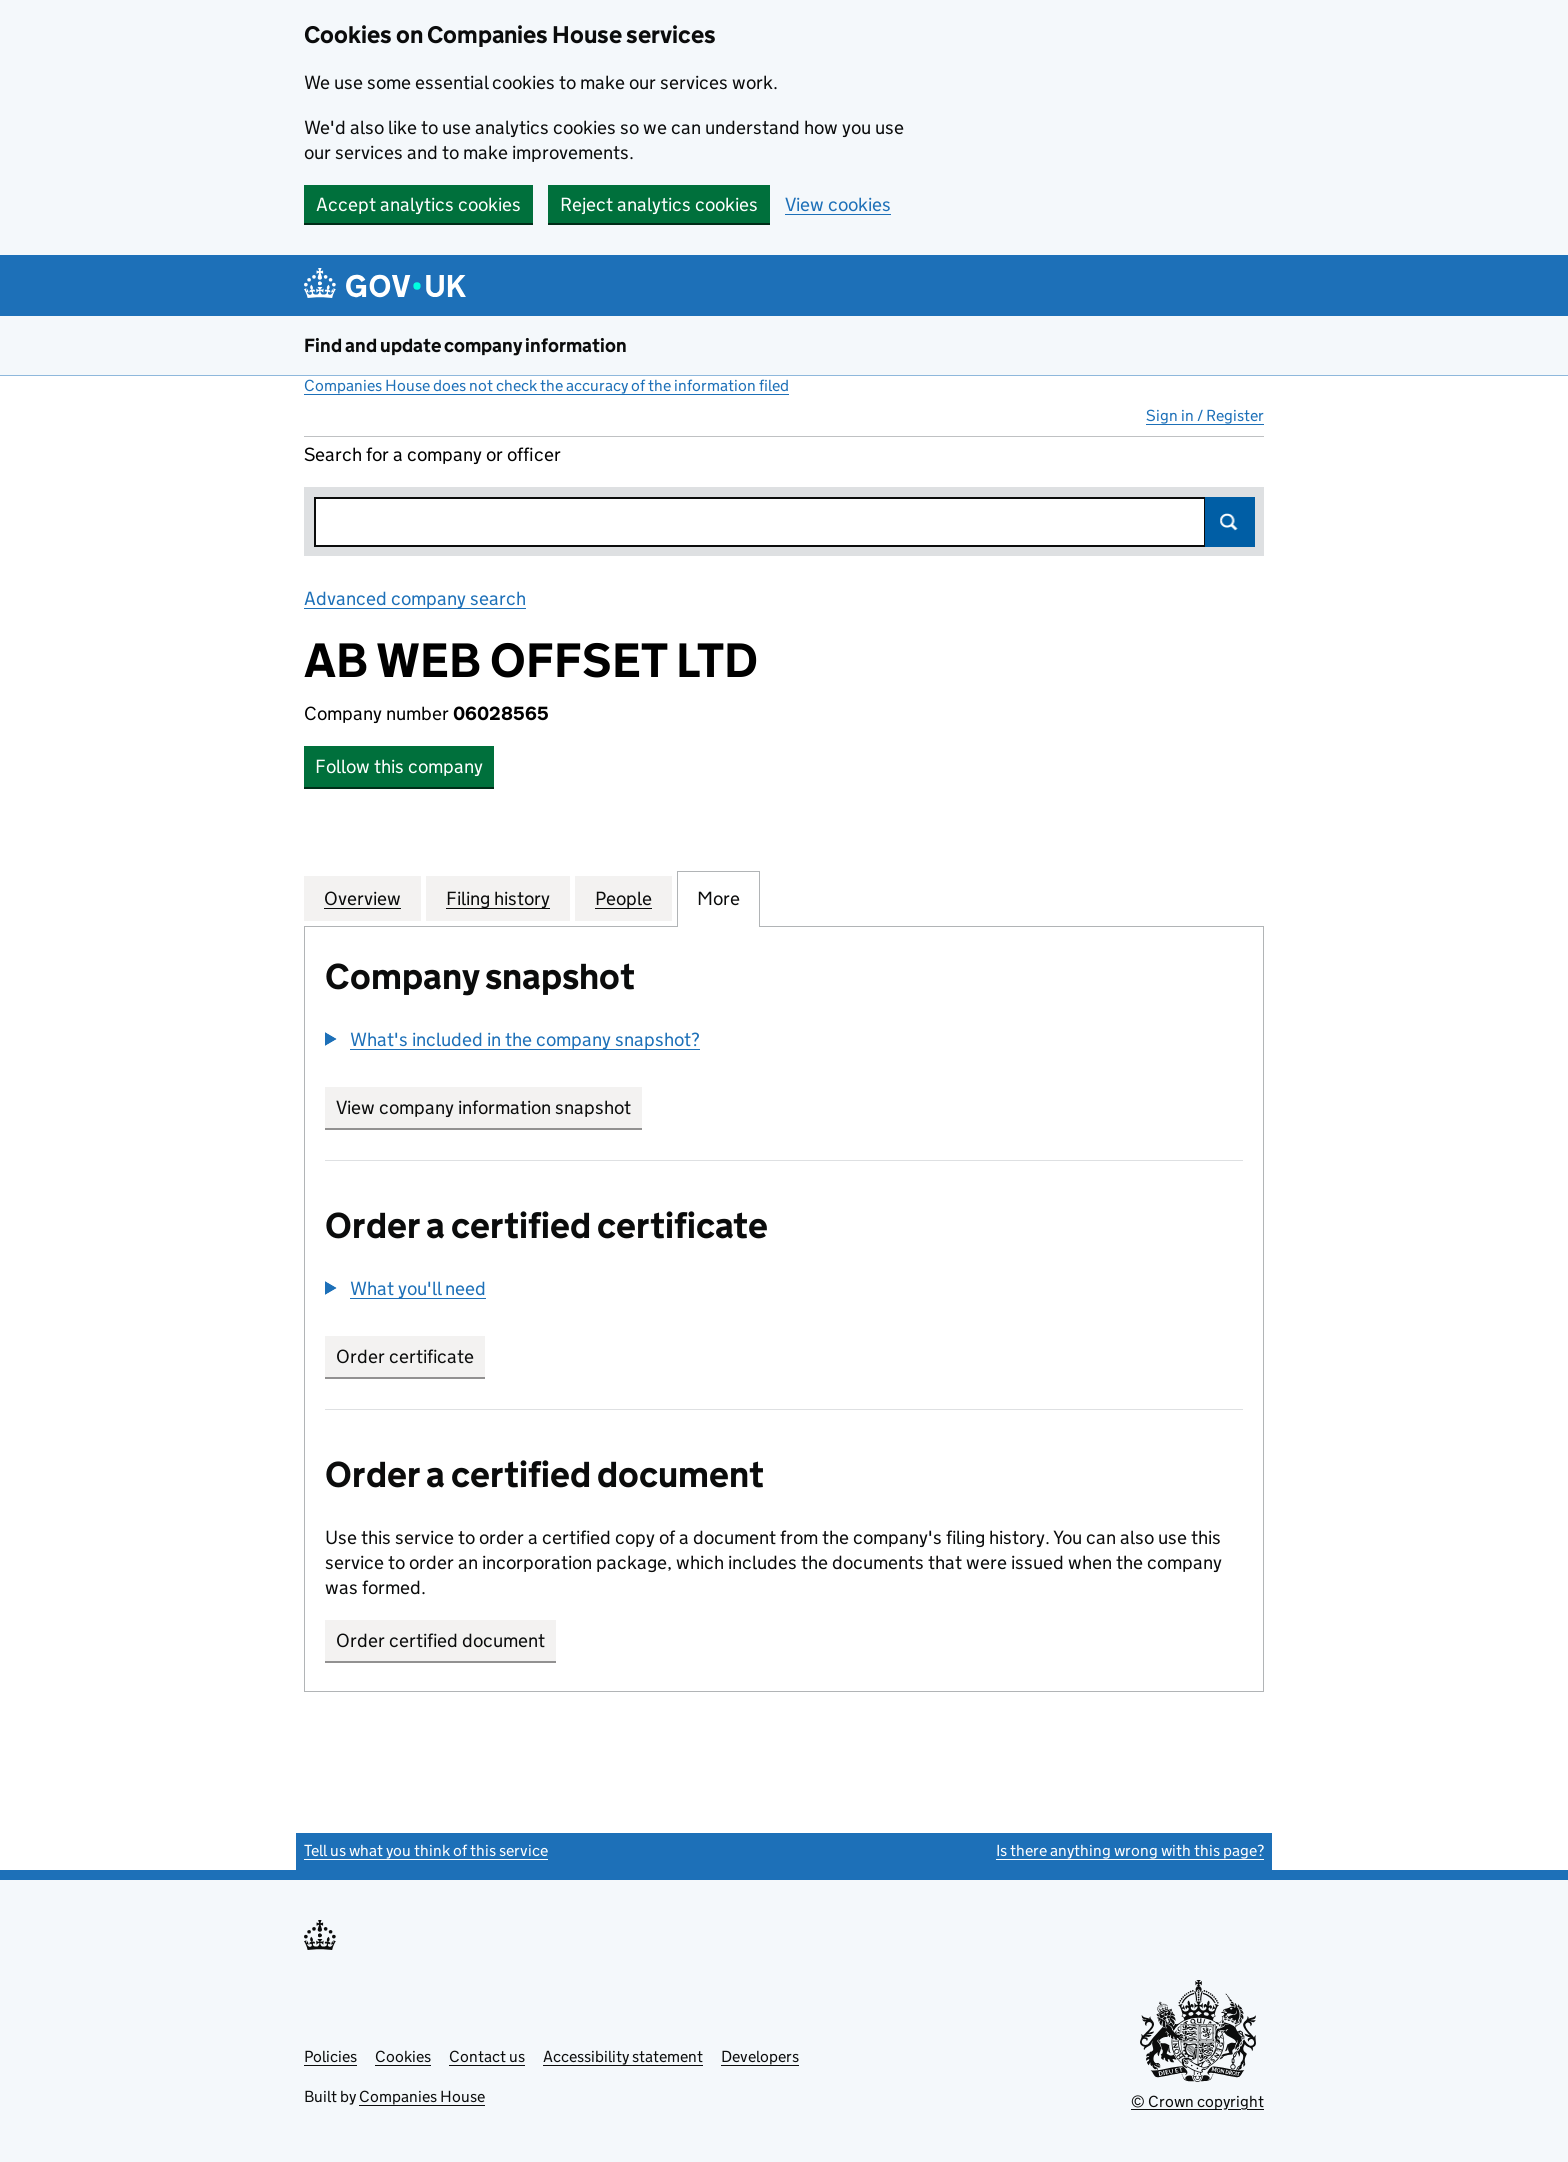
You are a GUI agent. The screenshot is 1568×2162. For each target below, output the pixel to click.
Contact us (487, 2056)
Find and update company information (465, 345)
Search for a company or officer (432, 454)
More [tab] (718, 898)
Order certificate (405, 1356)
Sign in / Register (1205, 415)
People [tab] (623, 898)
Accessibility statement (623, 2056)
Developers (760, 2056)
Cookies (403, 2056)
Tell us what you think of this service (426, 1850)
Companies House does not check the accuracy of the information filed (546, 385)
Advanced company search (415, 598)
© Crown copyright (1197, 2101)
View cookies (838, 204)
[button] (512, 1039)
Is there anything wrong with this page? (1130, 1850)
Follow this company (399, 766)
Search (1230, 522)
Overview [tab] (362, 898)
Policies (330, 2056)
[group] (784, 1042)
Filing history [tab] (498, 898)
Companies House (422, 2096)
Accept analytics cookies (418, 204)
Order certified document (440, 1640)
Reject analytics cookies (659, 204)
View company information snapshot (489, 1107)
